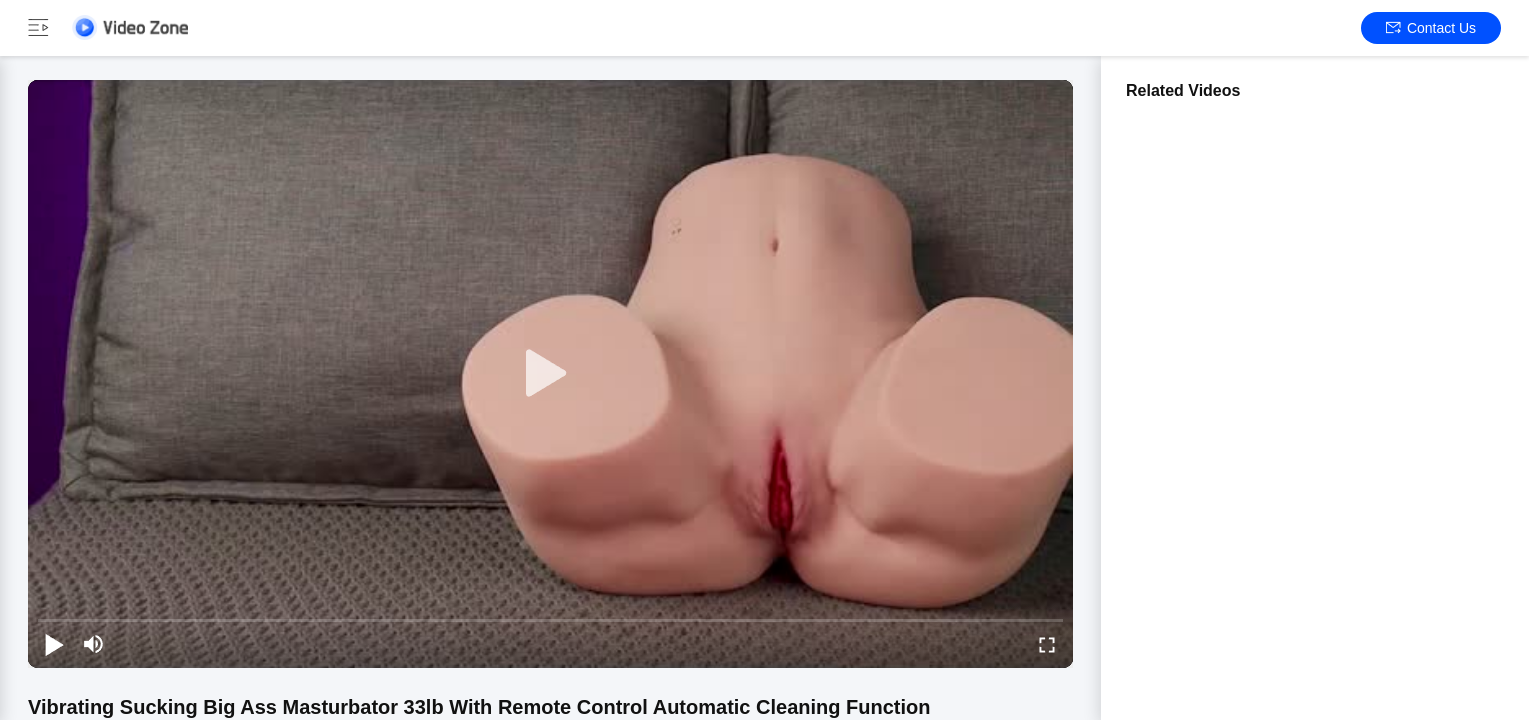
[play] (551, 374)
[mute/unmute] (94, 644)
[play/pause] (54, 644)
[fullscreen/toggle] (1047, 644)
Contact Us (1431, 28)
